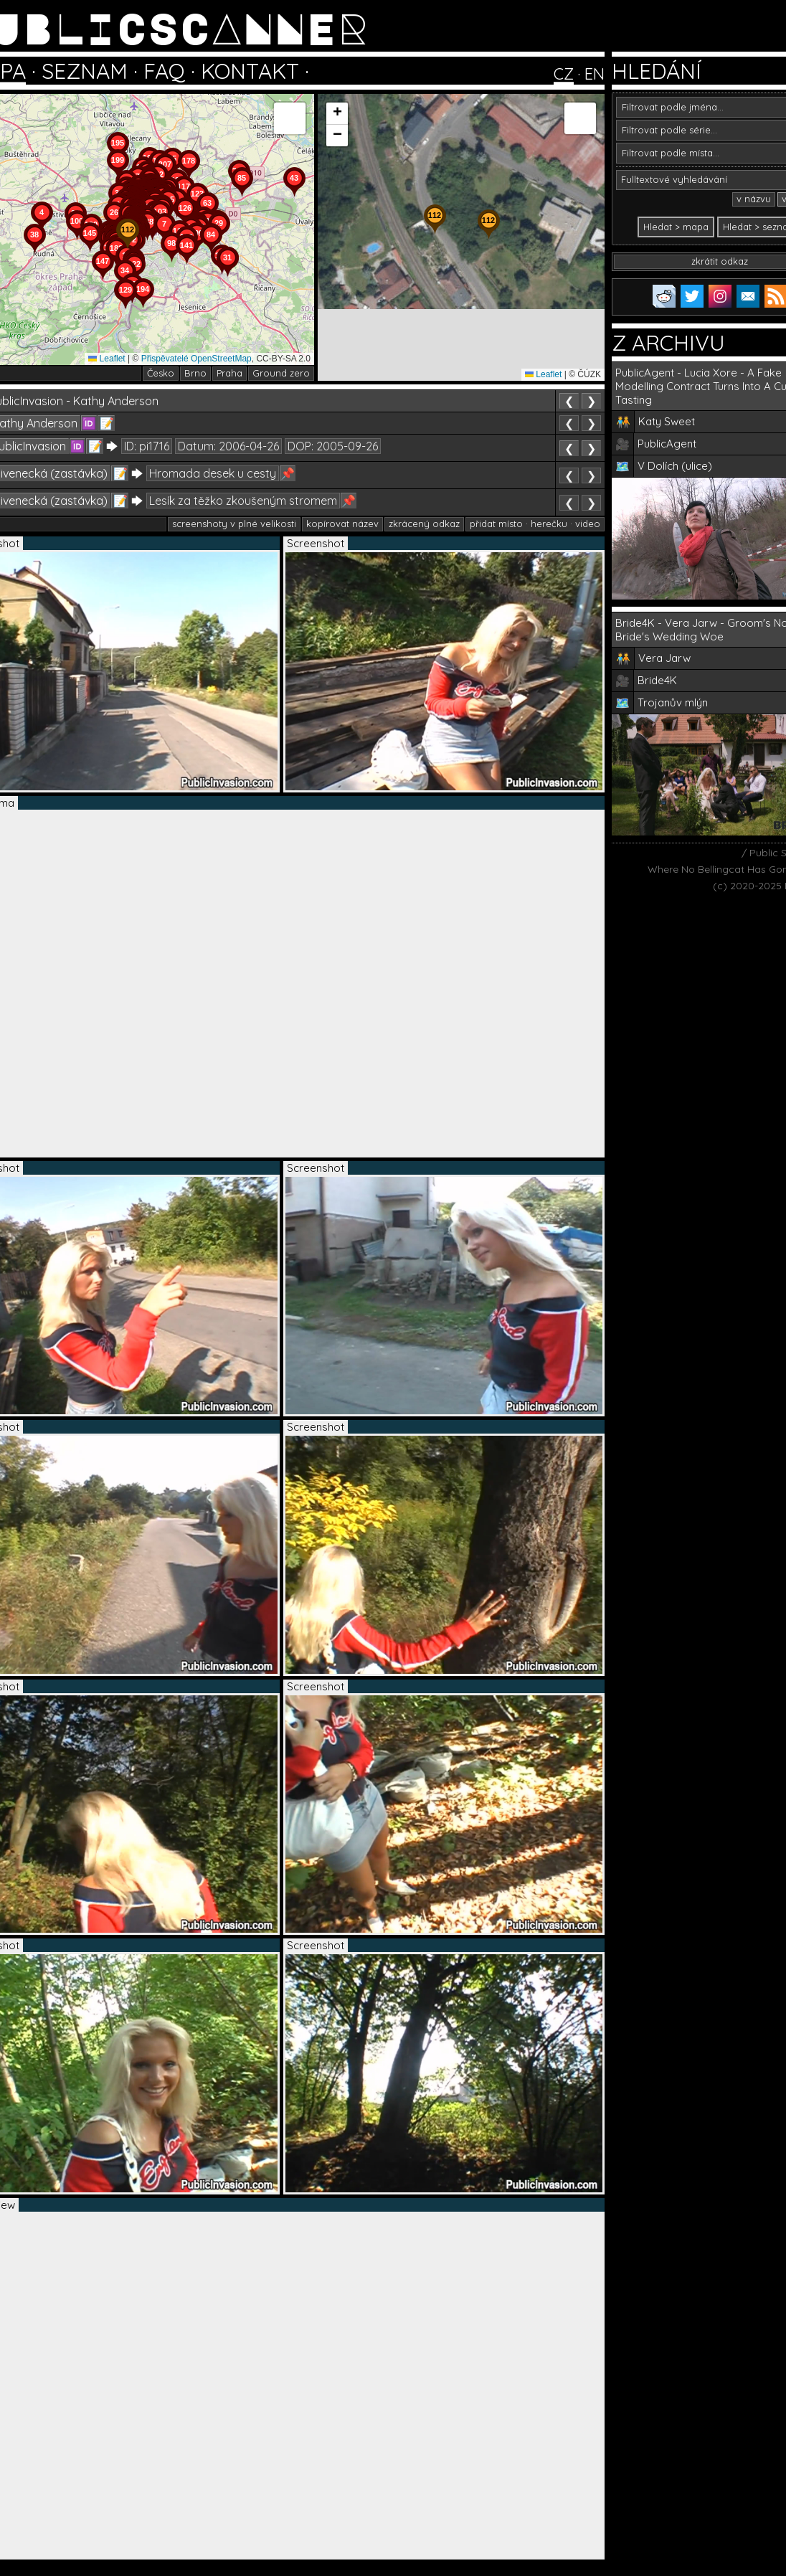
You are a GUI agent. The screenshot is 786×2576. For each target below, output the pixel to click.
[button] (227, 277)
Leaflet (106, 359)
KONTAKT (250, 71)
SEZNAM (85, 71)
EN (594, 74)
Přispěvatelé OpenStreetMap (196, 359)
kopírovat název (342, 523)
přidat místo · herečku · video (535, 523)
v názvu (754, 198)
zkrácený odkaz (424, 523)
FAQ (164, 71)
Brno (195, 373)
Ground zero (281, 373)
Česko (160, 373)
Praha (229, 373)
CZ (564, 74)
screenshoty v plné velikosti (234, 523)
